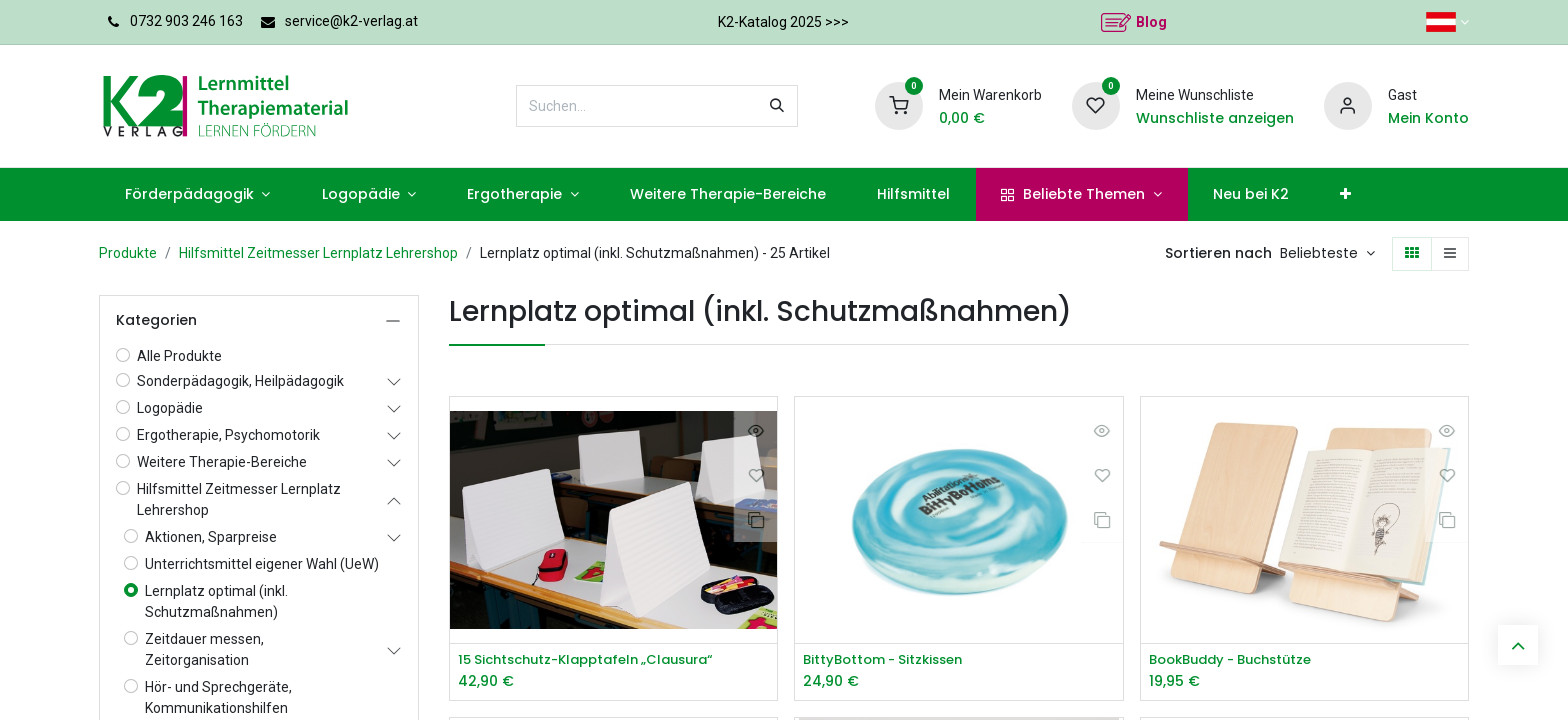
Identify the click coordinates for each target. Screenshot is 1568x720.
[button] (1327, 254)
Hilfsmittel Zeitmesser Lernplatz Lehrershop (318, 253)
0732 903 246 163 (186, 21)
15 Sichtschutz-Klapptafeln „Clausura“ (597, 660)
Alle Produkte (179, 356)
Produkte (128, 253)
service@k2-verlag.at (351, 21)
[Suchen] (777, 106)
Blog (1151, 22)
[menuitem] (197, 194)
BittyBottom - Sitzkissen (889, 660)
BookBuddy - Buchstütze (1239, 660)
